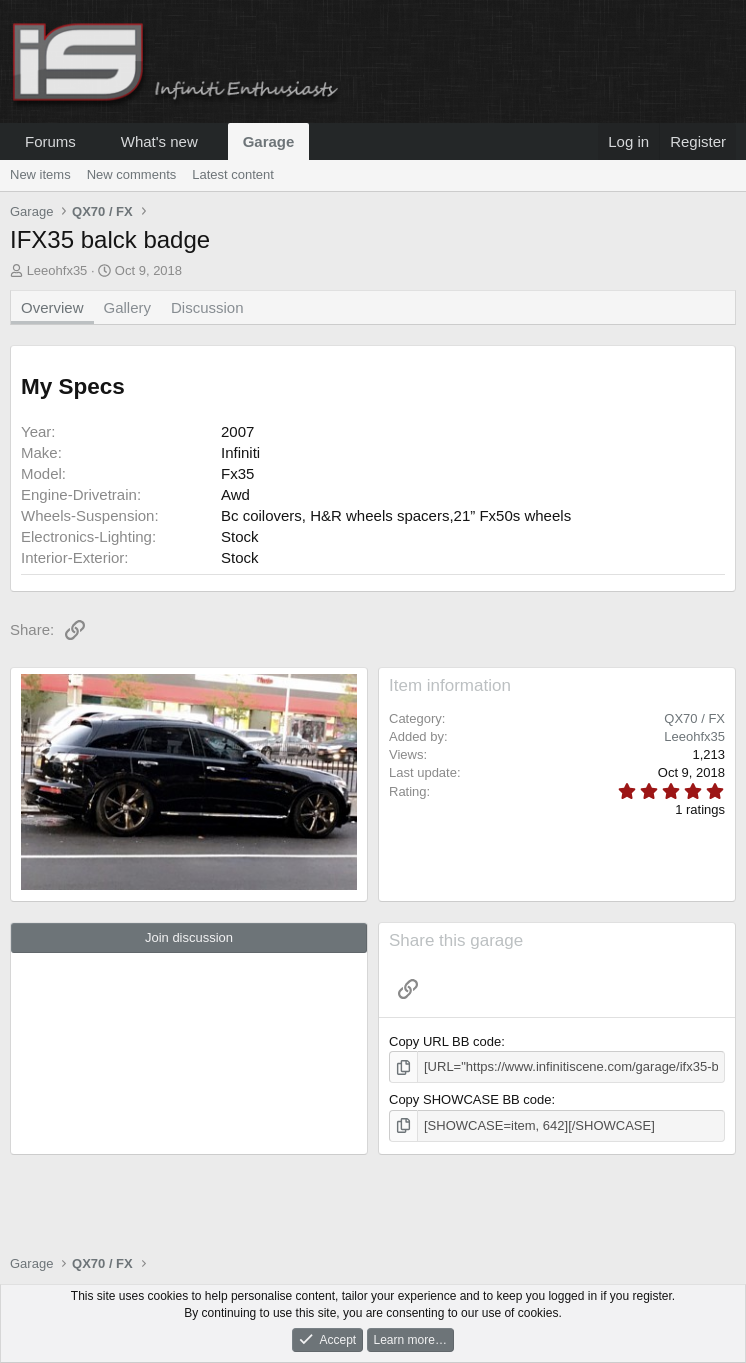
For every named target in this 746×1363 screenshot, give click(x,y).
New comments (132, 174)
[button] (92, 141)
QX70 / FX (694, 718)
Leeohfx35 (57, 270)
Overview (52, 307)
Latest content (233, 174)
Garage (269, 141)
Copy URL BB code (445, 1041)
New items (40, 174)
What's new (159, 141)
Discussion (207, 307)
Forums (50, 141)
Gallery (128, 307)
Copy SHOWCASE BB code (470, 1099)
